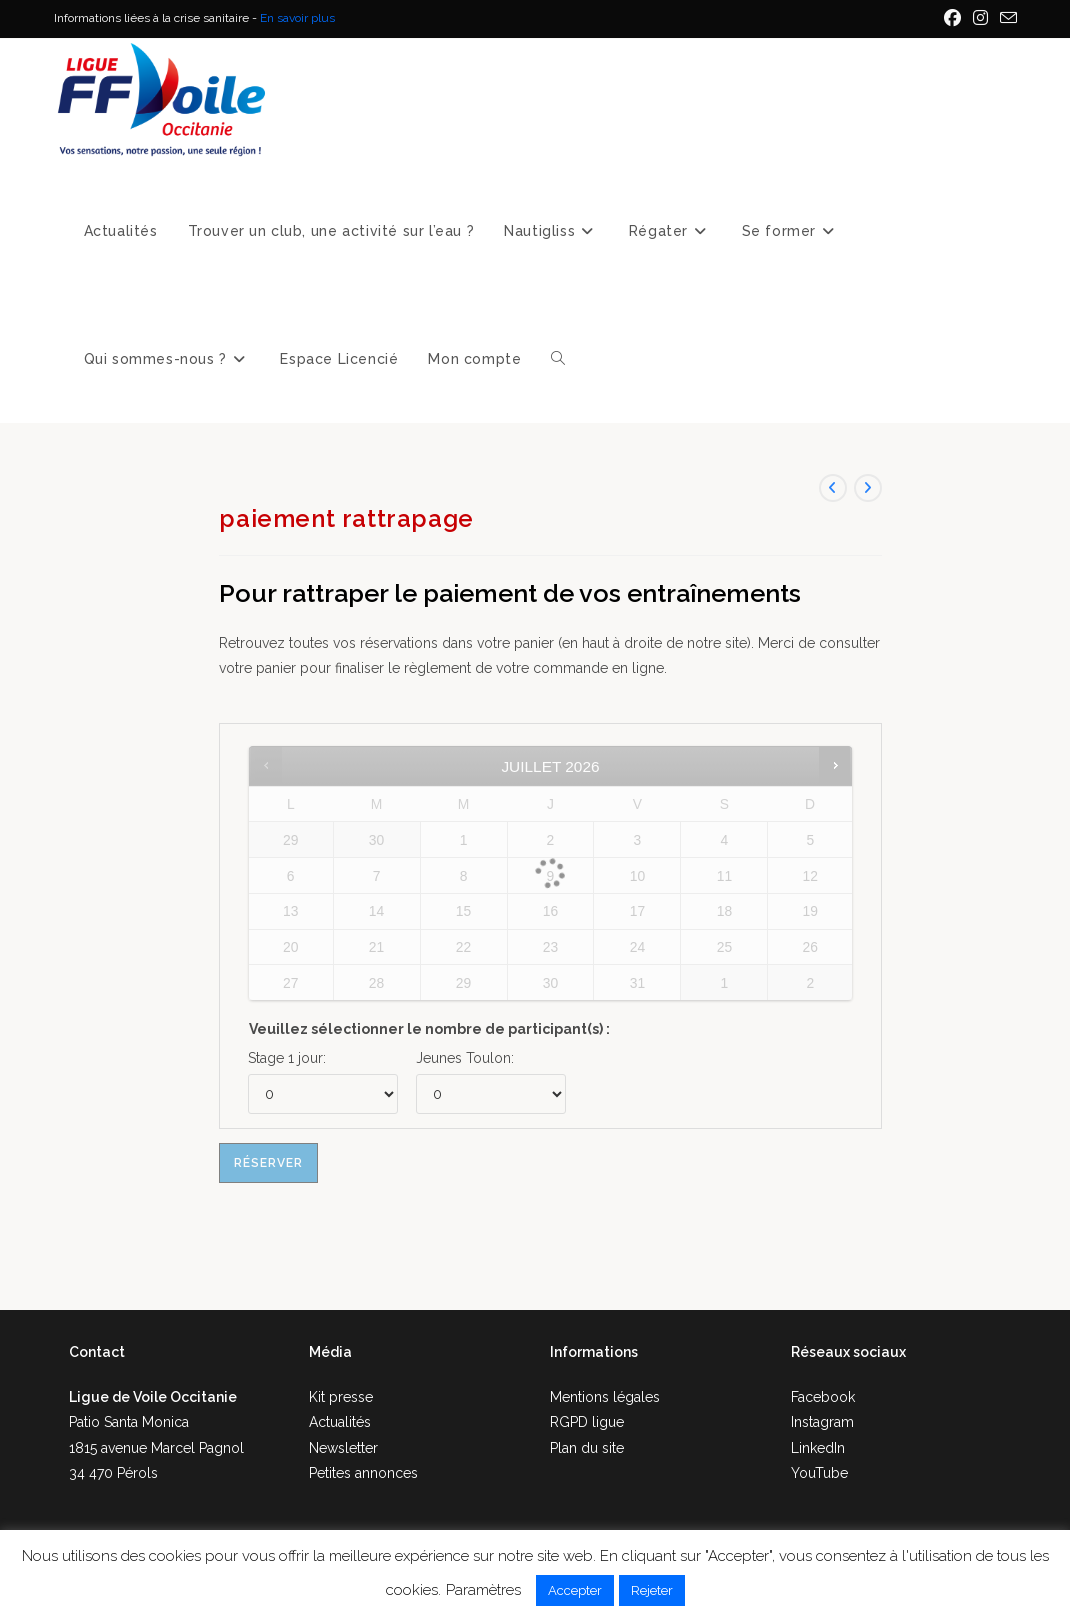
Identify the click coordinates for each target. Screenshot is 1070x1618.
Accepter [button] (575, 1590)
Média (330, 1352)
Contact (97, 1352)
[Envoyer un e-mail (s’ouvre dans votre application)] (1005, 19)
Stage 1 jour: (287, 1058)
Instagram (822, 1422)
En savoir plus (297, 18)
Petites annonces (363, 1473)
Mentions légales (605, 1397)
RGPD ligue (587, 1422)
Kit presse (341, 1397)
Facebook (823, 1397)
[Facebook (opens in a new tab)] (952, 19)
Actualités (340, 1422)
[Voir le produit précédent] (833, 488)
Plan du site (587, 1448)
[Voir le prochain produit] (868, 488)
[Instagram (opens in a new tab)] (980, 19)
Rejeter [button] (652, 1590)
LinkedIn (818, 1448)
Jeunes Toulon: (465, 1058)
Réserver (268, 1163)
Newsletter (343, 1448)
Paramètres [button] (483, 1590)
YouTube (819, 1473)
